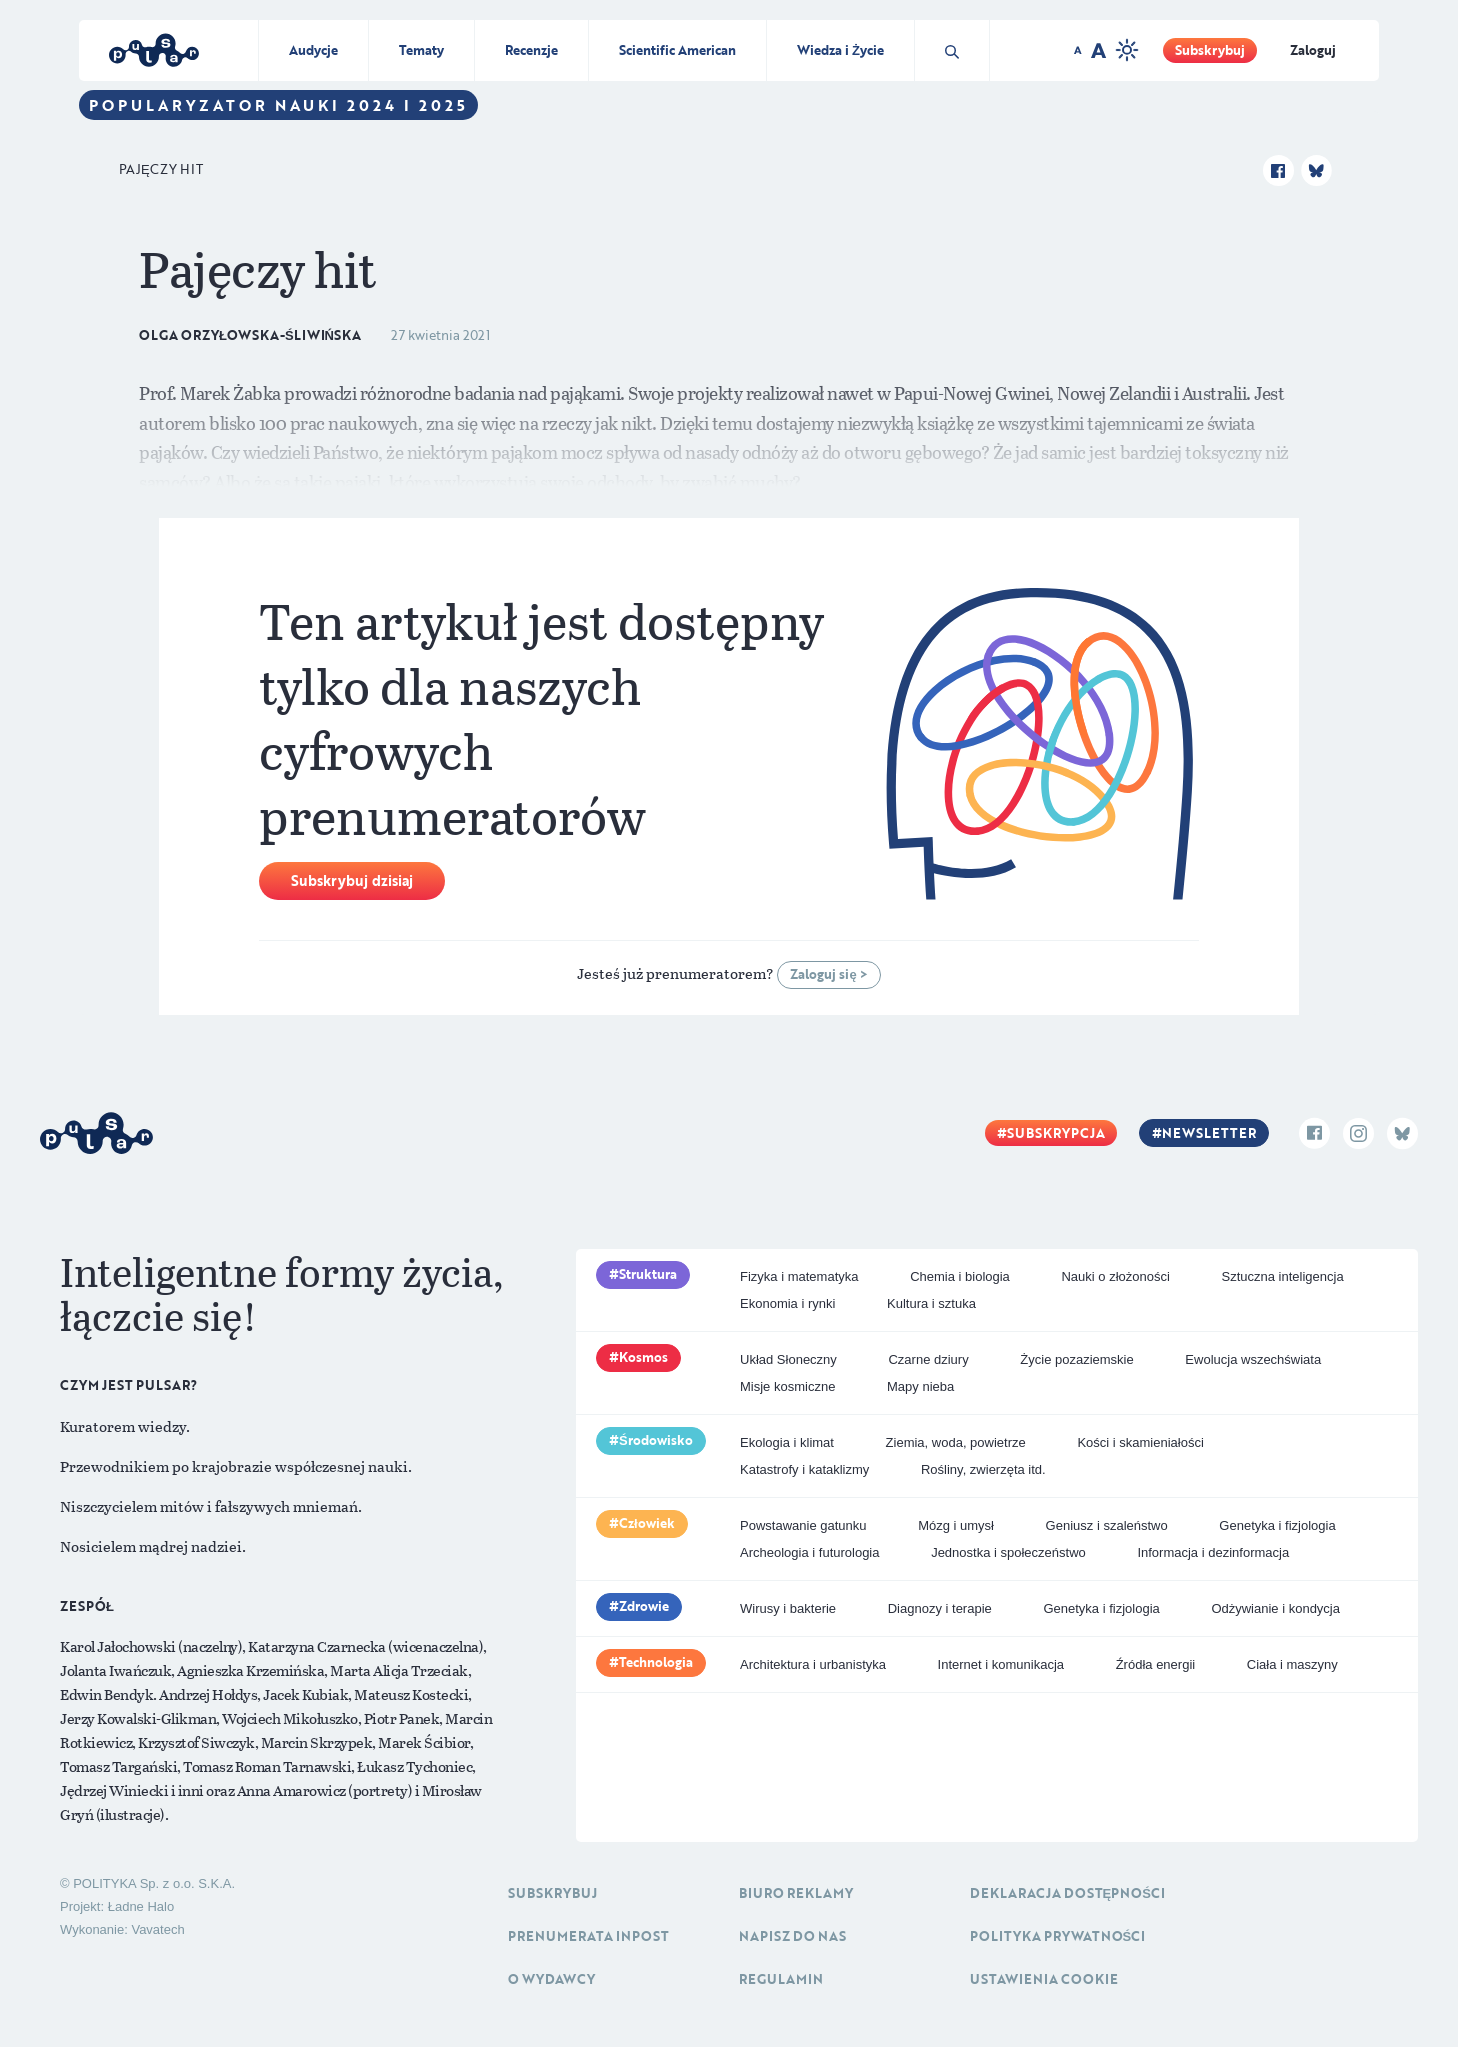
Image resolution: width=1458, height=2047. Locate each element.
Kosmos (643, 1357)
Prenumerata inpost (588, 1936)
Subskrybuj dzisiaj (352, 880)
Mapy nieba (920, 1386)
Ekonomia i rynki (787, 1303)
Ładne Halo (141, 1906)
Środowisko (656, 1440)
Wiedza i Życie (840, 50)
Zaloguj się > (828, 974)
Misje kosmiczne (787, 1386)
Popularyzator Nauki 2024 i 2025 (278, 105)
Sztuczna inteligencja (1283, 1276)
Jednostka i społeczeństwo (1008, 1552)
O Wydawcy (551, 1979)
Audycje (313, 50)
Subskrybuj (1210, 50)
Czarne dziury (928, 1359)
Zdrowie (644, 1606)
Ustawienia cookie (1044, 1979)
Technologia (656, 1662)
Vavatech (157, 1929)
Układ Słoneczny (788, 1359)
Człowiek (647, 1523)
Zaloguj (1313, 50)
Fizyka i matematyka (799, 1276)
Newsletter (1209, 1133)
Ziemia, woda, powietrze (956, 1442)
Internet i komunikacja (1001, 1664)
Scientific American (677, 50)
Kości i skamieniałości (1140, 1442)
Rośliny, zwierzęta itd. (983, 1469)
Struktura (648, 1274)
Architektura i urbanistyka (813, 1664)
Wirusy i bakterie (788, 1608)
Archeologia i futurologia (809, 1552)
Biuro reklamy (796, 1893)
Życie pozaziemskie (1076, 1359)
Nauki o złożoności (1115, 1276)
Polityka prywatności (1058, 1936)
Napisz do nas (792, 1936)
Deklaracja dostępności (1067, 1893)
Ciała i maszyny (1292, 1664)
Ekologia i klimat (787, 1442)
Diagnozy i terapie (940, 1608)
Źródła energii (1156, 1664)
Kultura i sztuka (931, 1303)
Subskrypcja (1056, 1133)
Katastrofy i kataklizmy (804, 1469)
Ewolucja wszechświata (1253, 1359)
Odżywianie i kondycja (1275, 1608)
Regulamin (781, 1979)
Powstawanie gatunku (803, 1525)
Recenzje (531, 50)
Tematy (421, 50)
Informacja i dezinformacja (1213, 1552)
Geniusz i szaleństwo (1107, 1525)
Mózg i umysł (956, 1525)
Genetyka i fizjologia (1277, 1525)
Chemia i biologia (960, 1276)
